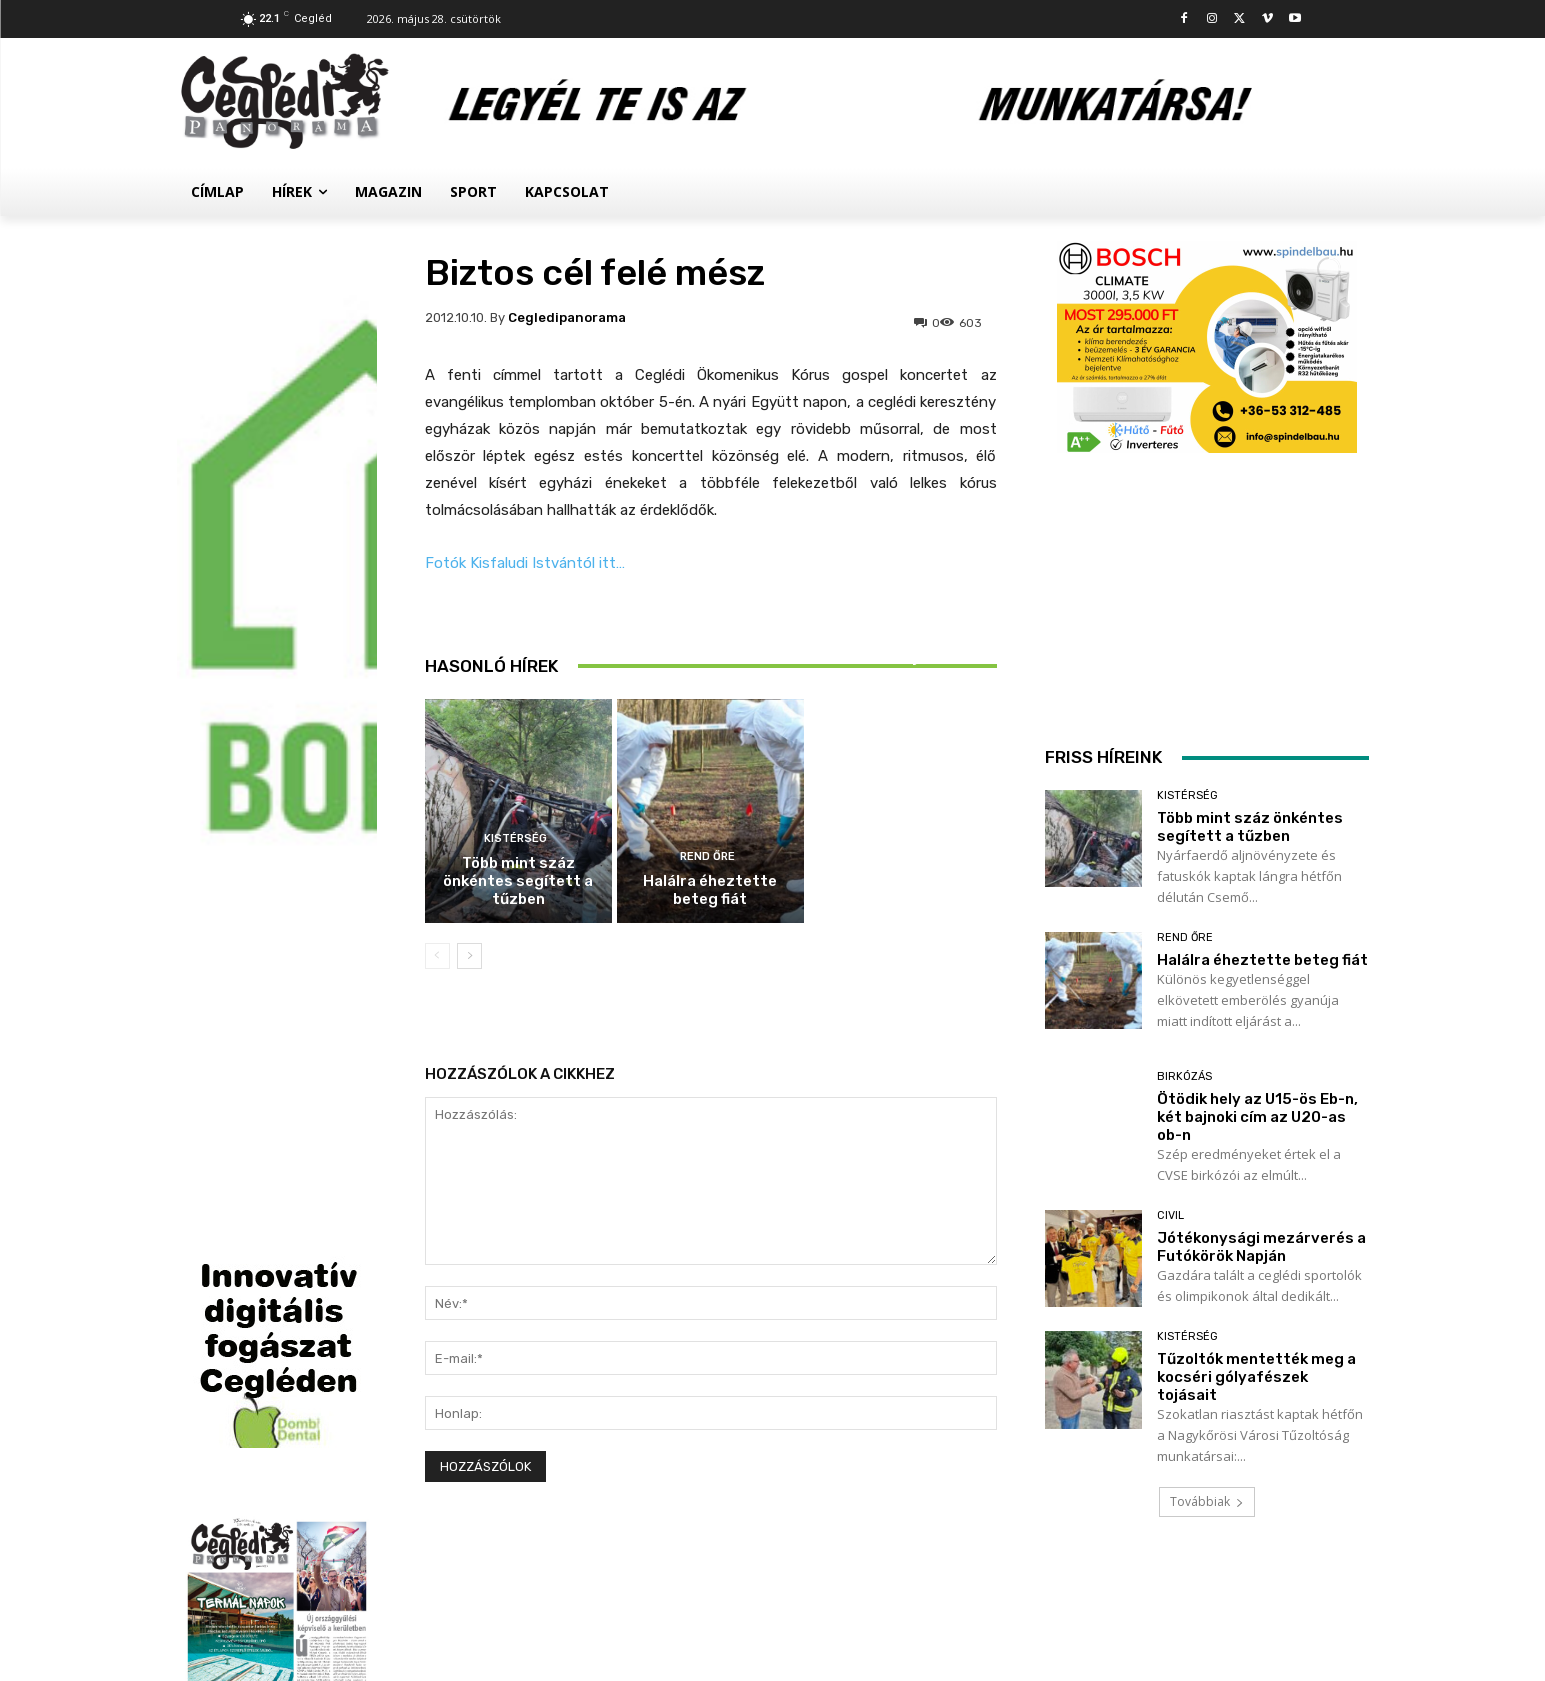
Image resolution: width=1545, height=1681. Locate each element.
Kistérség (515, 838)
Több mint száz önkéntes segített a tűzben (518, 881)
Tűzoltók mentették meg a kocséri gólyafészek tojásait (1256, 1377)
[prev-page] (437, 956)
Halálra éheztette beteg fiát (710, 890)
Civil (1170, 1215)
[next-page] (469, 956)
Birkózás (900, 614)
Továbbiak (1207, 1501)
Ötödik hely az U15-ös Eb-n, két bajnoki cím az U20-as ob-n (903, 657)
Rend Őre (707, 856)
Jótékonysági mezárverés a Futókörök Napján (1261, 1247)
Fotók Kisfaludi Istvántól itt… (525, 563)
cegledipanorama (567, 317)
